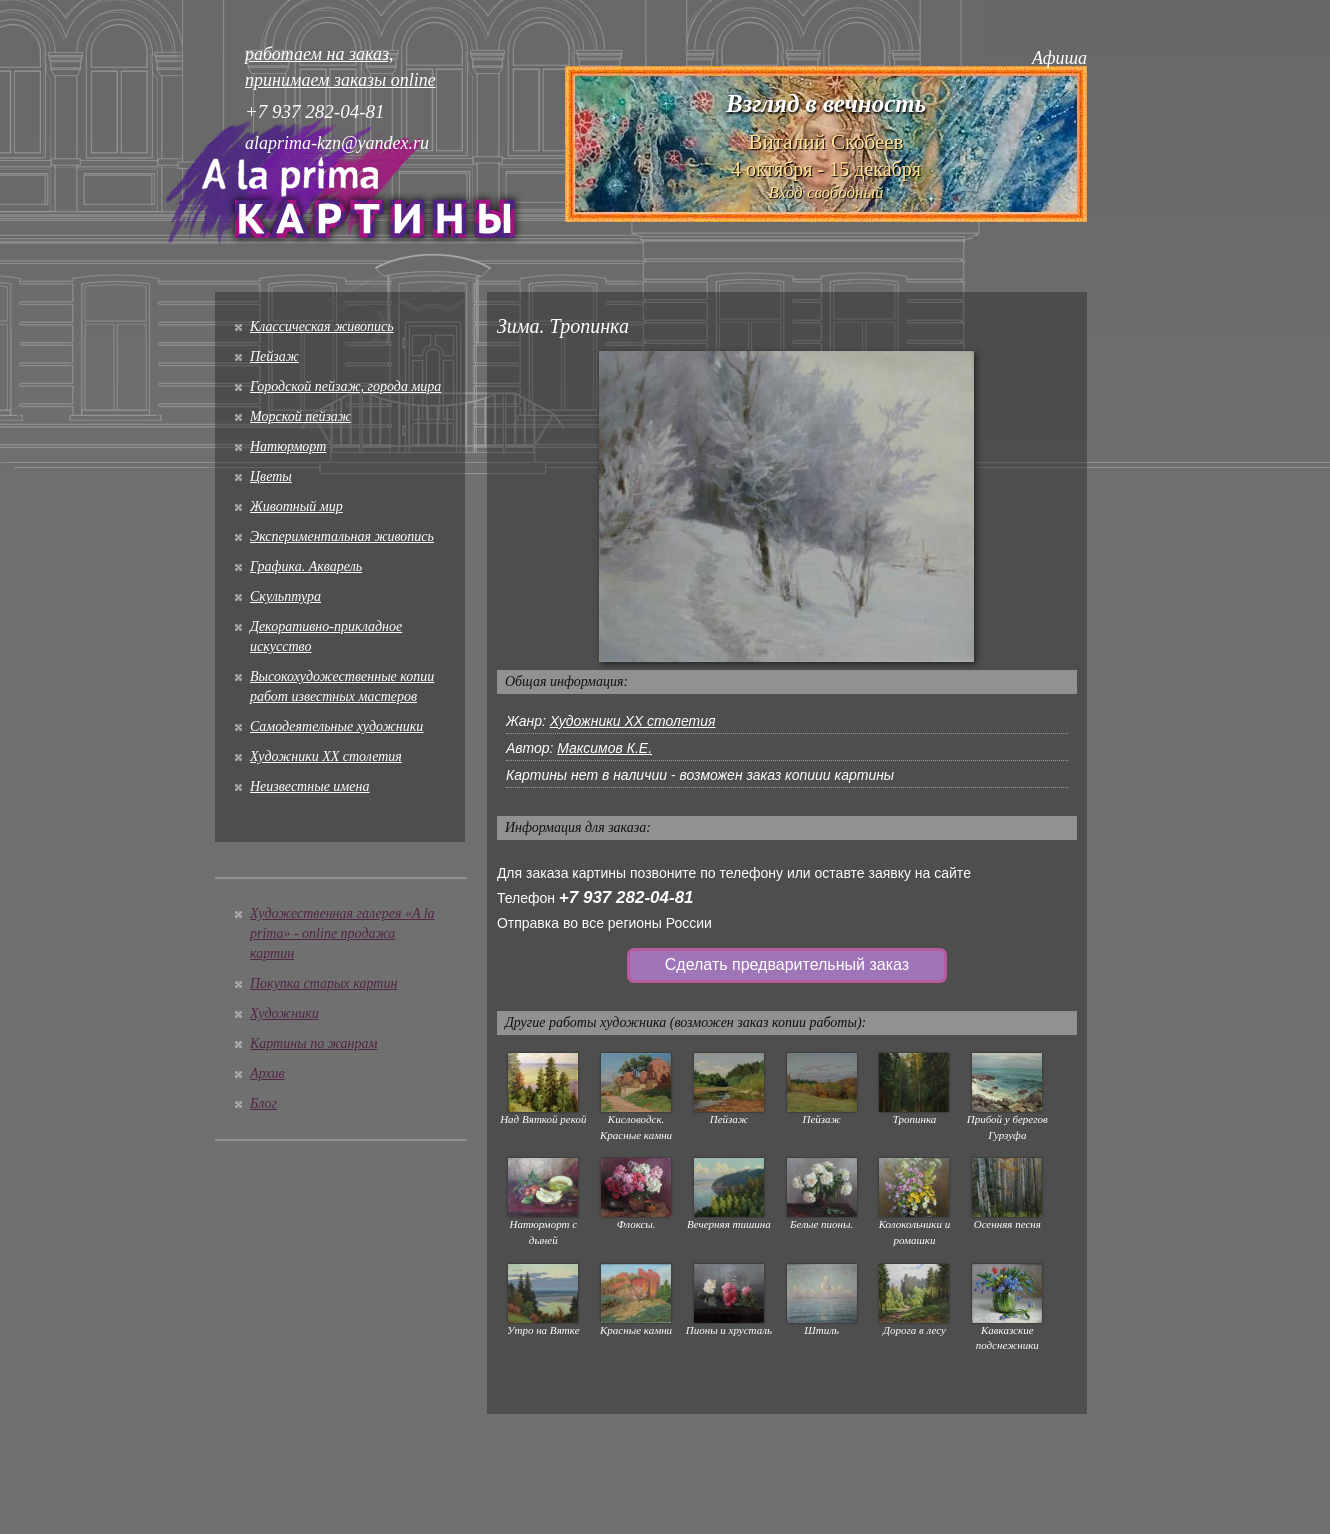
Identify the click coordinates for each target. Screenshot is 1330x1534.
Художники (284, 1013)
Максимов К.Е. (604, 748)
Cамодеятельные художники (336, 726)
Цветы (271, 476)
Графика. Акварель (306, 566)
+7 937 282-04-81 (626, 897)
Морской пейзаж (300, 416)
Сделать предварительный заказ (787, 964)
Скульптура (285, 596)
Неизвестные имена (309, 786)
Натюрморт (288, 446)
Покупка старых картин (323, 983)
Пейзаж (274, 356)
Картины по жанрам (313, 1043)
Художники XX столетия (326, 756)
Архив (267, 1073)
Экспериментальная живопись (342, 536)
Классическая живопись (322, 326)
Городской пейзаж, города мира (345, 386)
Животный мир (296, 506)
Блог (263, 1103)
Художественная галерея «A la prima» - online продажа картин (342, 933)
